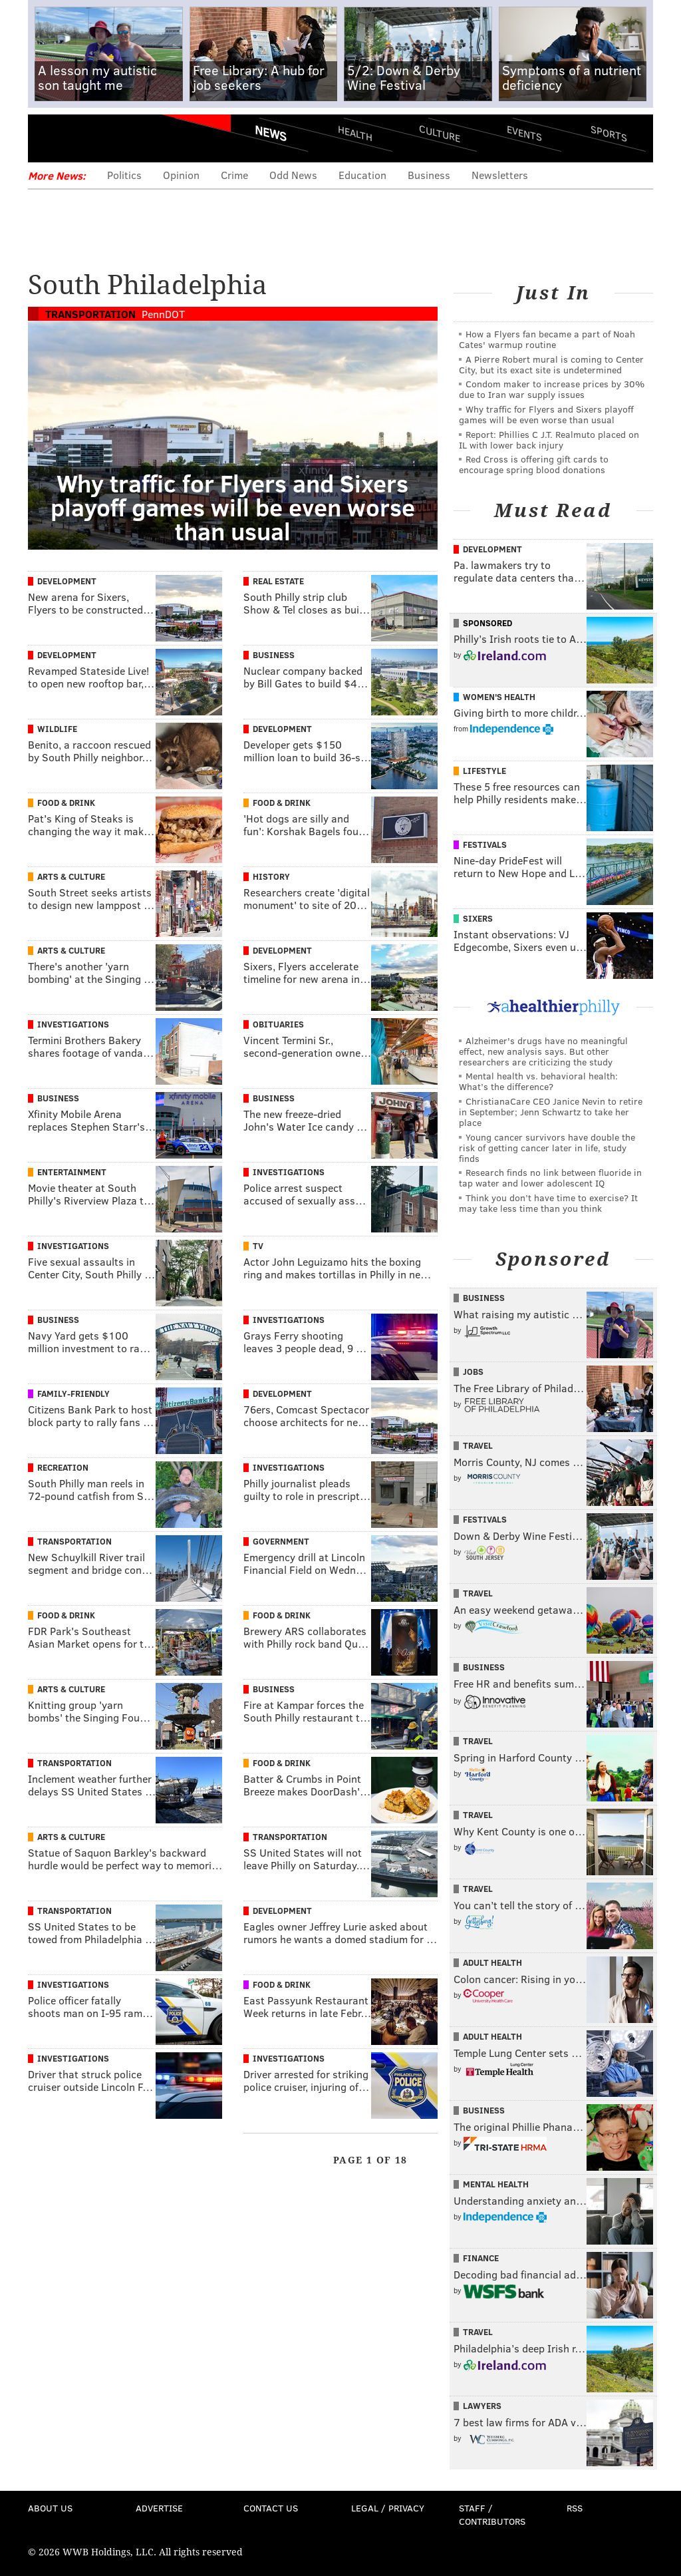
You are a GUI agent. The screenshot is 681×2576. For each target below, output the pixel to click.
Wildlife (57, 729)
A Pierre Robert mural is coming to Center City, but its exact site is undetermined (551, 364)
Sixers (478, 918)
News (271, 133)
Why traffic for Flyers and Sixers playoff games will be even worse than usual (546, 414)
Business (429, 175)
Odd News (293, 175)
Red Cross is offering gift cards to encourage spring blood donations (534, 464)
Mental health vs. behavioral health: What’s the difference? (538, 1081)
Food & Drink (66, 803)
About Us (50, 2507)
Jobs (473, 1372)
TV (258, 1246)
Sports (609, 133)
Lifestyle (484, 771)
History (271, 876)
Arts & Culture (71, 876)
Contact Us (270, 2507)
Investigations (73, 1024)
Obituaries (278, 1024)
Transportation (90, 314)
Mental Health (496, 2184)
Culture (439, 133)
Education (362, 175)
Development (66, 581)
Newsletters (500, 175)
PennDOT (163, 314)
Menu (49, 138)
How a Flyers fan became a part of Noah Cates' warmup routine (547, 339)
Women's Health (499, 697)
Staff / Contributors (492, 2514)
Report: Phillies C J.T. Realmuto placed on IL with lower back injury (549, 439)
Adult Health (492, 1962)
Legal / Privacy (387, 2507)
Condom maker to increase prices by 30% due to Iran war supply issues (551, 389)
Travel (478, 1445)
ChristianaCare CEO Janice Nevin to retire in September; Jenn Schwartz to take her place (550, 1112)
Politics (124, 175)
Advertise (159, 2507)
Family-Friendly (73, 1393)
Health (355, 133)
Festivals (485, 844)
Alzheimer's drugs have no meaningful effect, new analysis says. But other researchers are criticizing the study (543, 1051)
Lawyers (482, 2406)
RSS (575, 2507)
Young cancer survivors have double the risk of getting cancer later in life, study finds (547, 1148)
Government (281, 1541)
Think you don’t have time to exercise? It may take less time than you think (548, 1202)
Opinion (181, 175)
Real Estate (278, 581)
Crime (234, 175)
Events (524, 133)
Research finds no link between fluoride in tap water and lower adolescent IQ (550, 1177)
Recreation (62, 1467)
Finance (481, 2258)
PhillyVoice (119, 138)
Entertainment (71, 1172)
